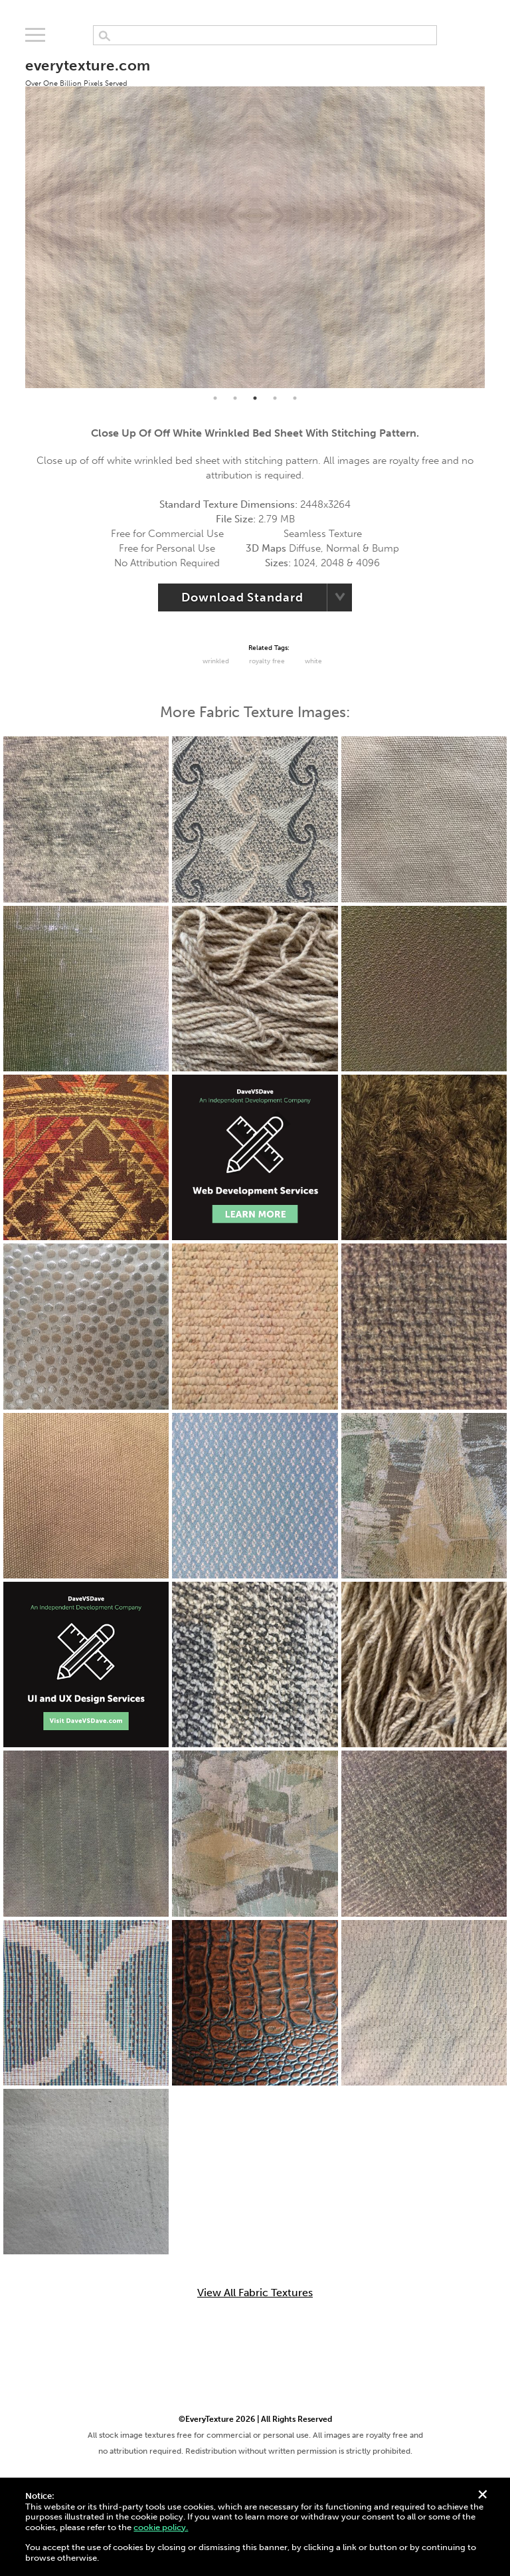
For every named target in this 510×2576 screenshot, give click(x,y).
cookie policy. (160, 2527)
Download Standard (242, 597)
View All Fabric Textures (255, 2293)
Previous (15, 216)
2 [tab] (235, 398)
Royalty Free (267, 661)
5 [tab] (294, 398)
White (313, 661)
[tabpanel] (255, 215)
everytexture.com (87, 71)
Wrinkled (216, 661)
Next (494, 216)
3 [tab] (255, 398)
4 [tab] (275, 398)
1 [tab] (215, 398)
